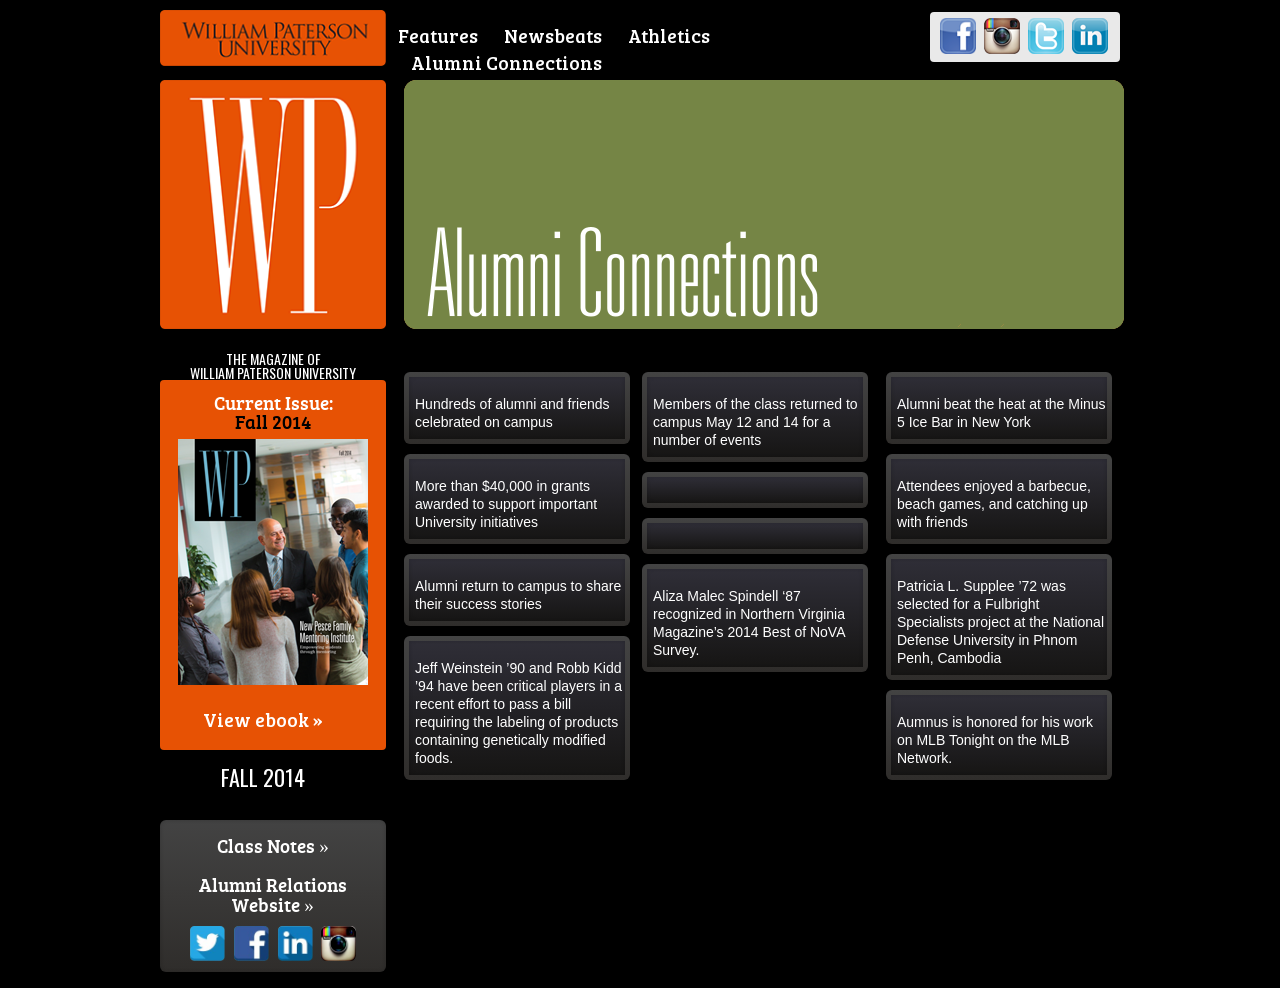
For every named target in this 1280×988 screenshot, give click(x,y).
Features (438, 35)
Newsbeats (553, 35)
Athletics (669, 35)
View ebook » (263, 719)
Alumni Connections (506, 62)
